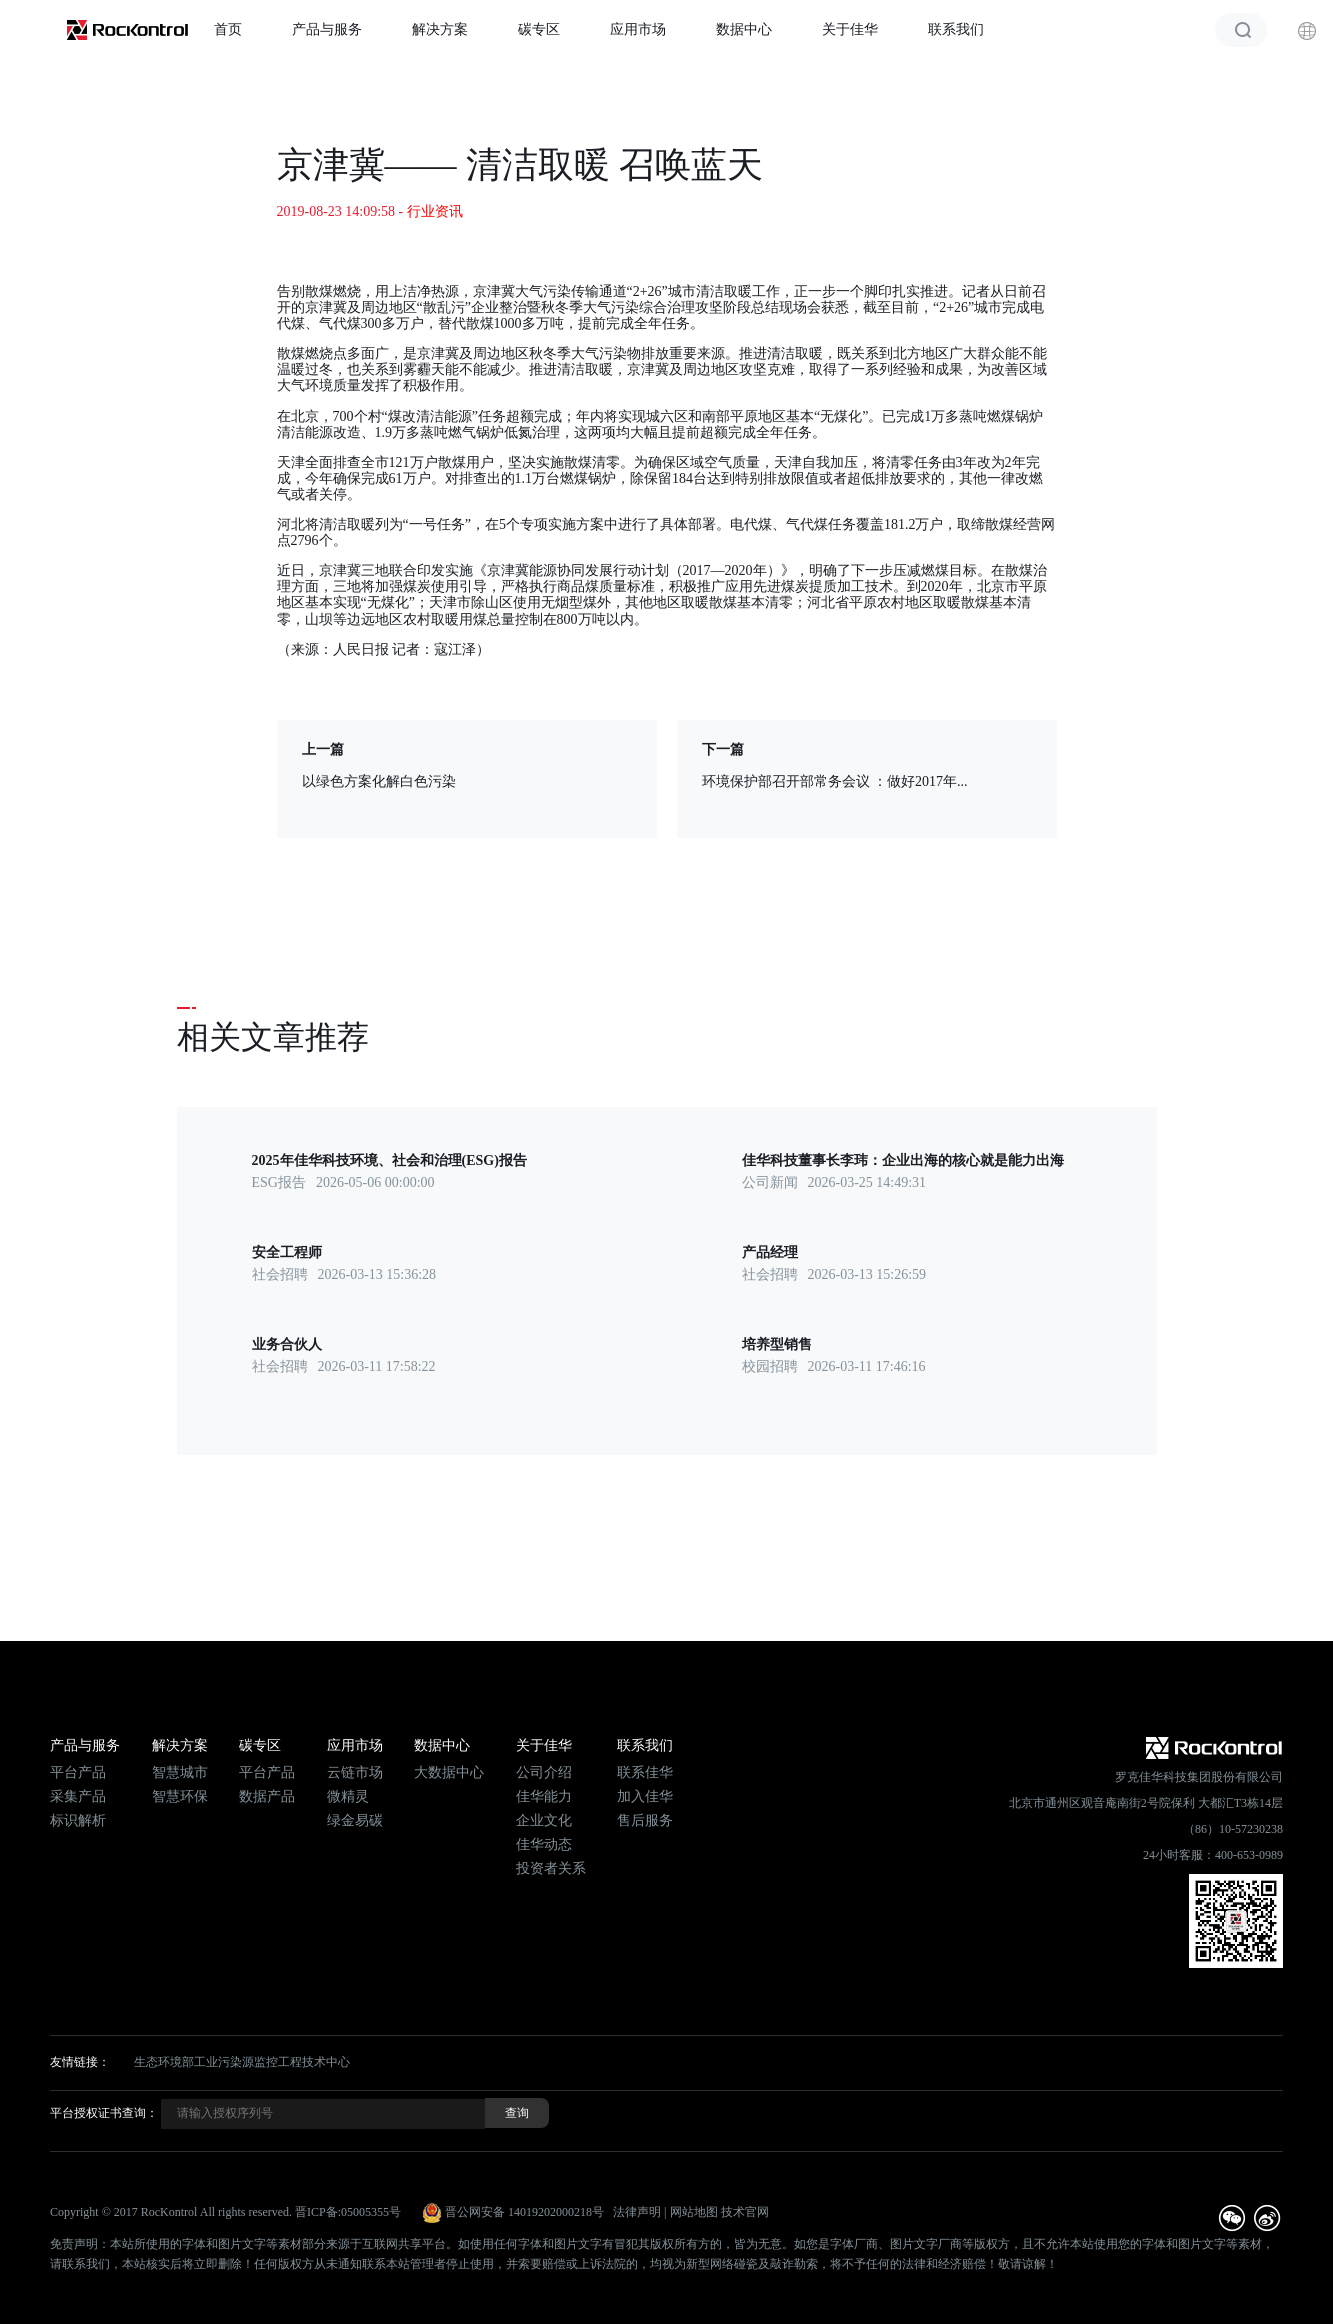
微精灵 (348, 1796)
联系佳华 (645, 1772)
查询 (517, 2113)
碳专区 (539, 29)
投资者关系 (551, 1868)
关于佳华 (850, 29)
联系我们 (956, 29)
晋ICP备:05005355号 (348, 2212)
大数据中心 (449, 1772)
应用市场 (638, 29)
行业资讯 (435, 211)
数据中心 (744, 29)
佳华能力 (544, 1796)
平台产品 (78, 1772)
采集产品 (78, 1796)
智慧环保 (180, 1796)
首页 (228, 29)
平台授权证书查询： (104, 2113)
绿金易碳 (355, 1820)
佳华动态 (544, 1844)
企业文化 (544, 1820)
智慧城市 (180, 1772)
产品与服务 (327, 29)
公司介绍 (544, 1772)
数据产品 (267, 1796)
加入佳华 (645, 1796)
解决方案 (440, 29)
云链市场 (355, 1772)
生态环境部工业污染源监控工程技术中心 (242, 2062)
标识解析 (78, 1820)
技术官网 (745, 2212)
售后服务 (645, 1820)
